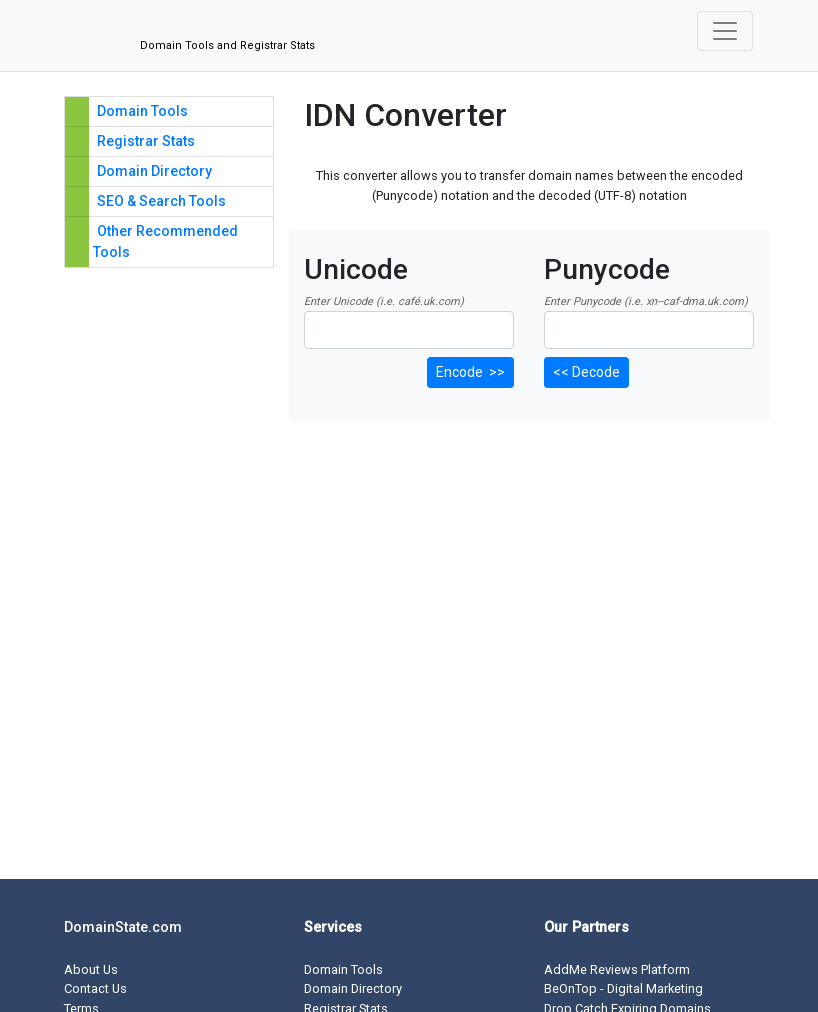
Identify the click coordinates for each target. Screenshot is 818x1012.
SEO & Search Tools (161, 201)
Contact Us (95, 988)
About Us (91, 969)
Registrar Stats (146, 141)
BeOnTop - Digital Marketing (623, 988)
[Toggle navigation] (725, 31)
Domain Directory (154, 171)
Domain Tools (142, 111)
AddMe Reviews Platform (617, 969)
